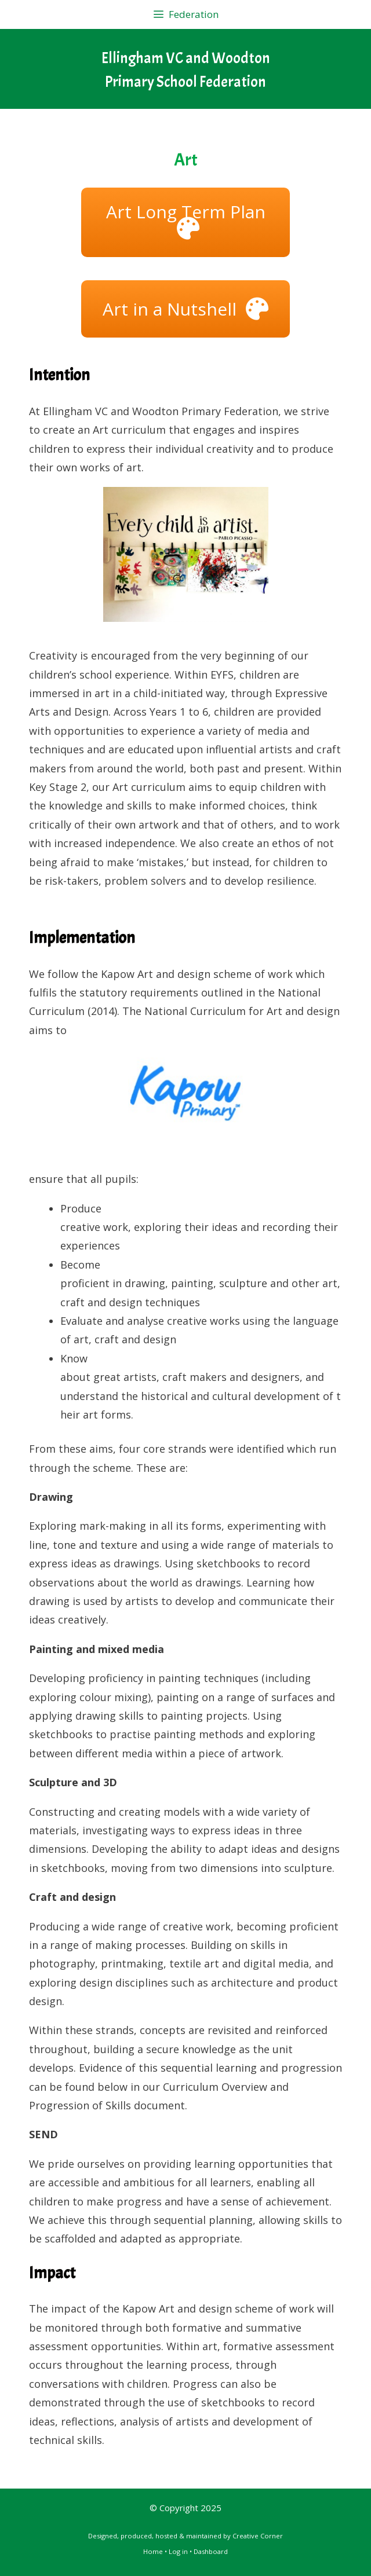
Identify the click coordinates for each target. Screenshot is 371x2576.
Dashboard (211, 2551)
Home (153, 2551)
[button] (185, 222)
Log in (178, 2551)
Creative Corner (257, 2535)
